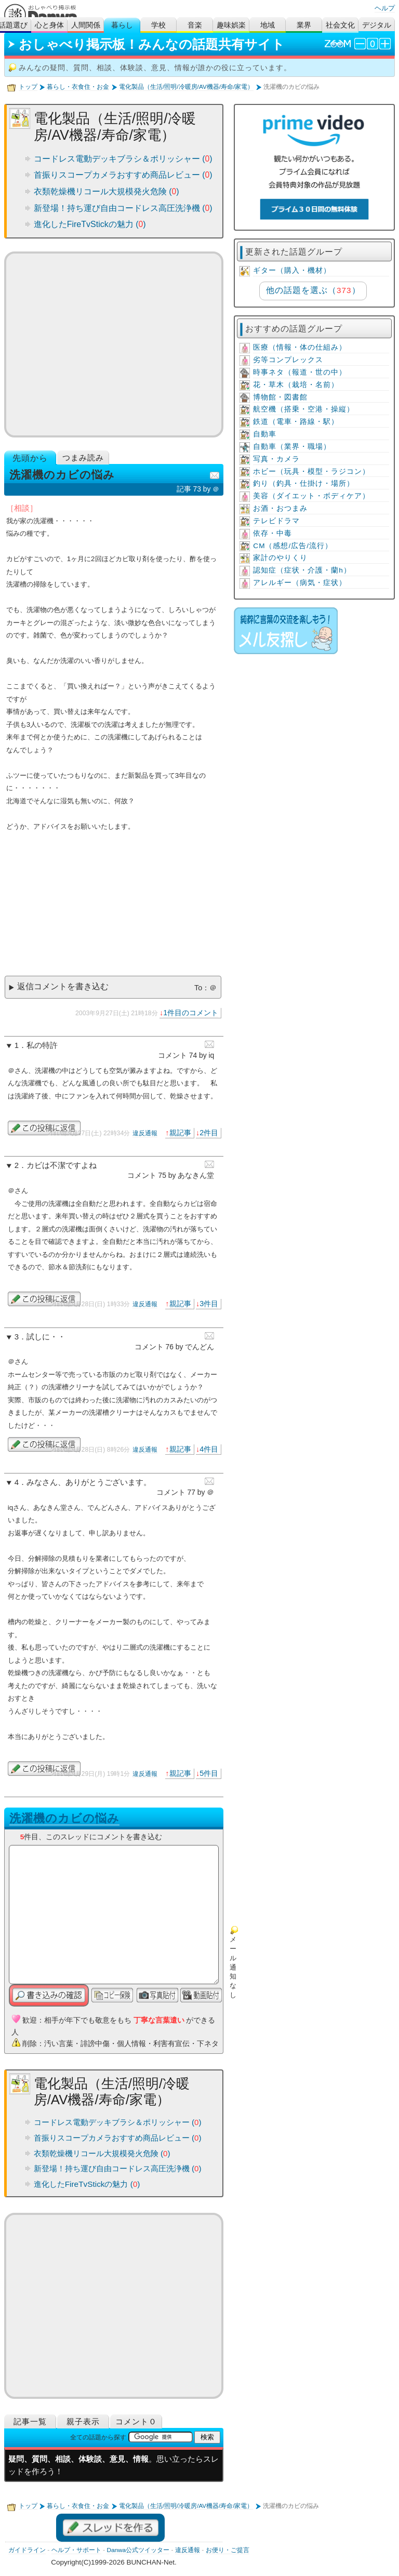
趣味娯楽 (231, 25)
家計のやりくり (280, 558)
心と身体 (49, 25)
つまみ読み (83, 457)
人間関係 (85, 25)
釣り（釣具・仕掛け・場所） (303, 483)
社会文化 (340, 25)
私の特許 (42, 1045)
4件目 (209, 1449)
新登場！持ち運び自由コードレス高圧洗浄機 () (123, 208)
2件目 (209, 1132)
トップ (28, 86)
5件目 (209, 1773)
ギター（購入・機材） (292, 270)
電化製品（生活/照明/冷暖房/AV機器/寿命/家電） (186, 86)
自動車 (264, 434)
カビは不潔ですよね (61, 1165)
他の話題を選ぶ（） (313, 290)
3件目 (209, 1303)
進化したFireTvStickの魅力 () (90, 224)
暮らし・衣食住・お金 (78, 86)
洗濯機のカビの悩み (64, 1818)
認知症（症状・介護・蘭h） (302, 570)
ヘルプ (385, 8)
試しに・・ (45, 1337)
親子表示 (83, 2421)
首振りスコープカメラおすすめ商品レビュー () (123, 174)
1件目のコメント (190, 1012)
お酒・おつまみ (280, 508)
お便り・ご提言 (227, 2550)
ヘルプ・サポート (76, 2550)
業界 (304, 25)
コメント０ (136, 2421)
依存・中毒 (272, 533)
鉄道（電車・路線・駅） (296, 422)
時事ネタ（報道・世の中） (300, 372)
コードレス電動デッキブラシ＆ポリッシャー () (123, 158)
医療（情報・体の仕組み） (300, 347)
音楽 (195, 25)
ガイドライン (27, 2550)
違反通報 (144, 1133)
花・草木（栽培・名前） (296, 385)
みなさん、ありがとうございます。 (88, 1482)
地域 (267, 25)
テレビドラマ (276, 521)
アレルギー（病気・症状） (300, 583)
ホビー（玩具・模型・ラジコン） (311, 471)
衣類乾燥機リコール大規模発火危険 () (106, 191)
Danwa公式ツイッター (138, 2550)
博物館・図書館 (280, 397)
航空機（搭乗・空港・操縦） (303, 409)
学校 (158, 25)
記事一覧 (30, 2421)
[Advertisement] (114, 344)
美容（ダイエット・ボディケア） (311, 496)
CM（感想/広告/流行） (292, 546)
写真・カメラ (276, 459)
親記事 (180, 1132)
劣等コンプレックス (288, 360)
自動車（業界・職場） (292, 446)
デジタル (376, 25)
